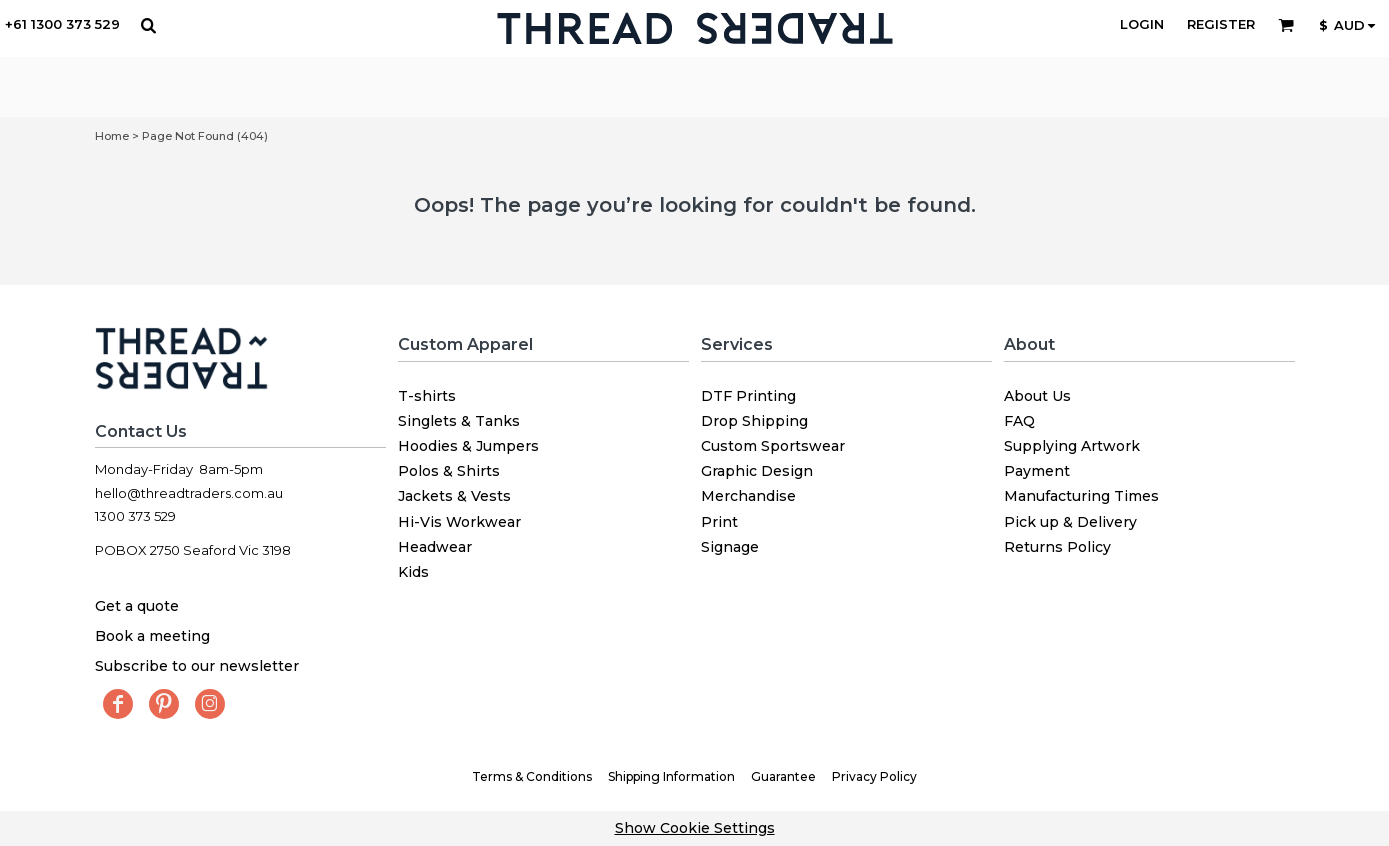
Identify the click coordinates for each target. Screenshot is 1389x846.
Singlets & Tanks (459, 421)
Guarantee (783, 776)
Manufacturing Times (1081, 496)
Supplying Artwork (1072, 446)
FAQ (1019, 421)
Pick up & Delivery (1070, 522)
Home (112, 136)
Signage (730, 547)
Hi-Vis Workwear (459, 522)
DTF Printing (748, 396)
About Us (1037, 396)
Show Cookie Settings (695, 828)
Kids (413, 572)
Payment (1037, 471)
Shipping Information (671, 776)
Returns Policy (1057, 547)
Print (719, 522)
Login (1142, 24)
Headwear (435, 547)
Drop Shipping (754, 421)
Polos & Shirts (449, 471)
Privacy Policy (874, 776)
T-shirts (427, 396)
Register (1221, 24)
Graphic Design (757, 471)
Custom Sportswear (773, 446)
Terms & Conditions (532, 776)
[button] (148, 25)
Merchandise (748, 496)
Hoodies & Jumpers (468, 446)
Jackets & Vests (454, 496)
